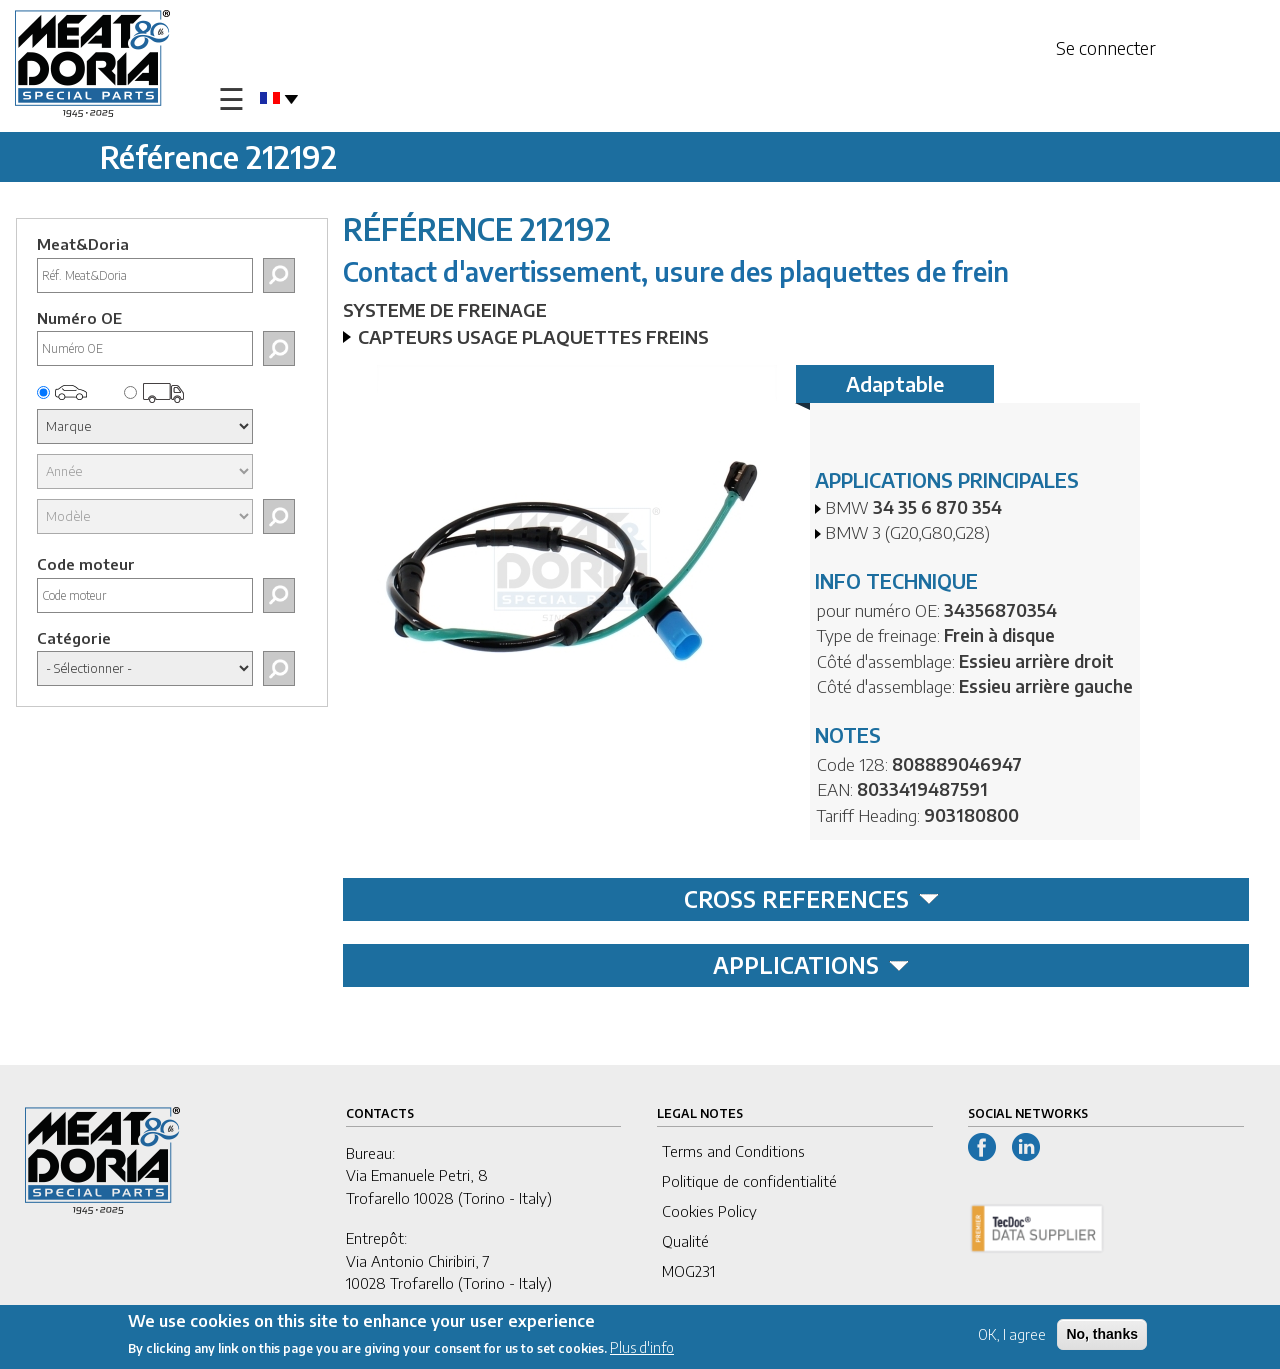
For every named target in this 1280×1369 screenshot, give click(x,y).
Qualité (685, 1241)
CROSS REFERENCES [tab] (811, 899)
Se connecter (1106, 47)
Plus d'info (642, 1349)
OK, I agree (1012, 1336)
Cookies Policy (709, 1211)
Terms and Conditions (733, 1151)
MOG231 (688, 1271)
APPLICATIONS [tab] (811, 965)
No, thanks (1102, 1336)
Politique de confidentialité (749, 1181)
